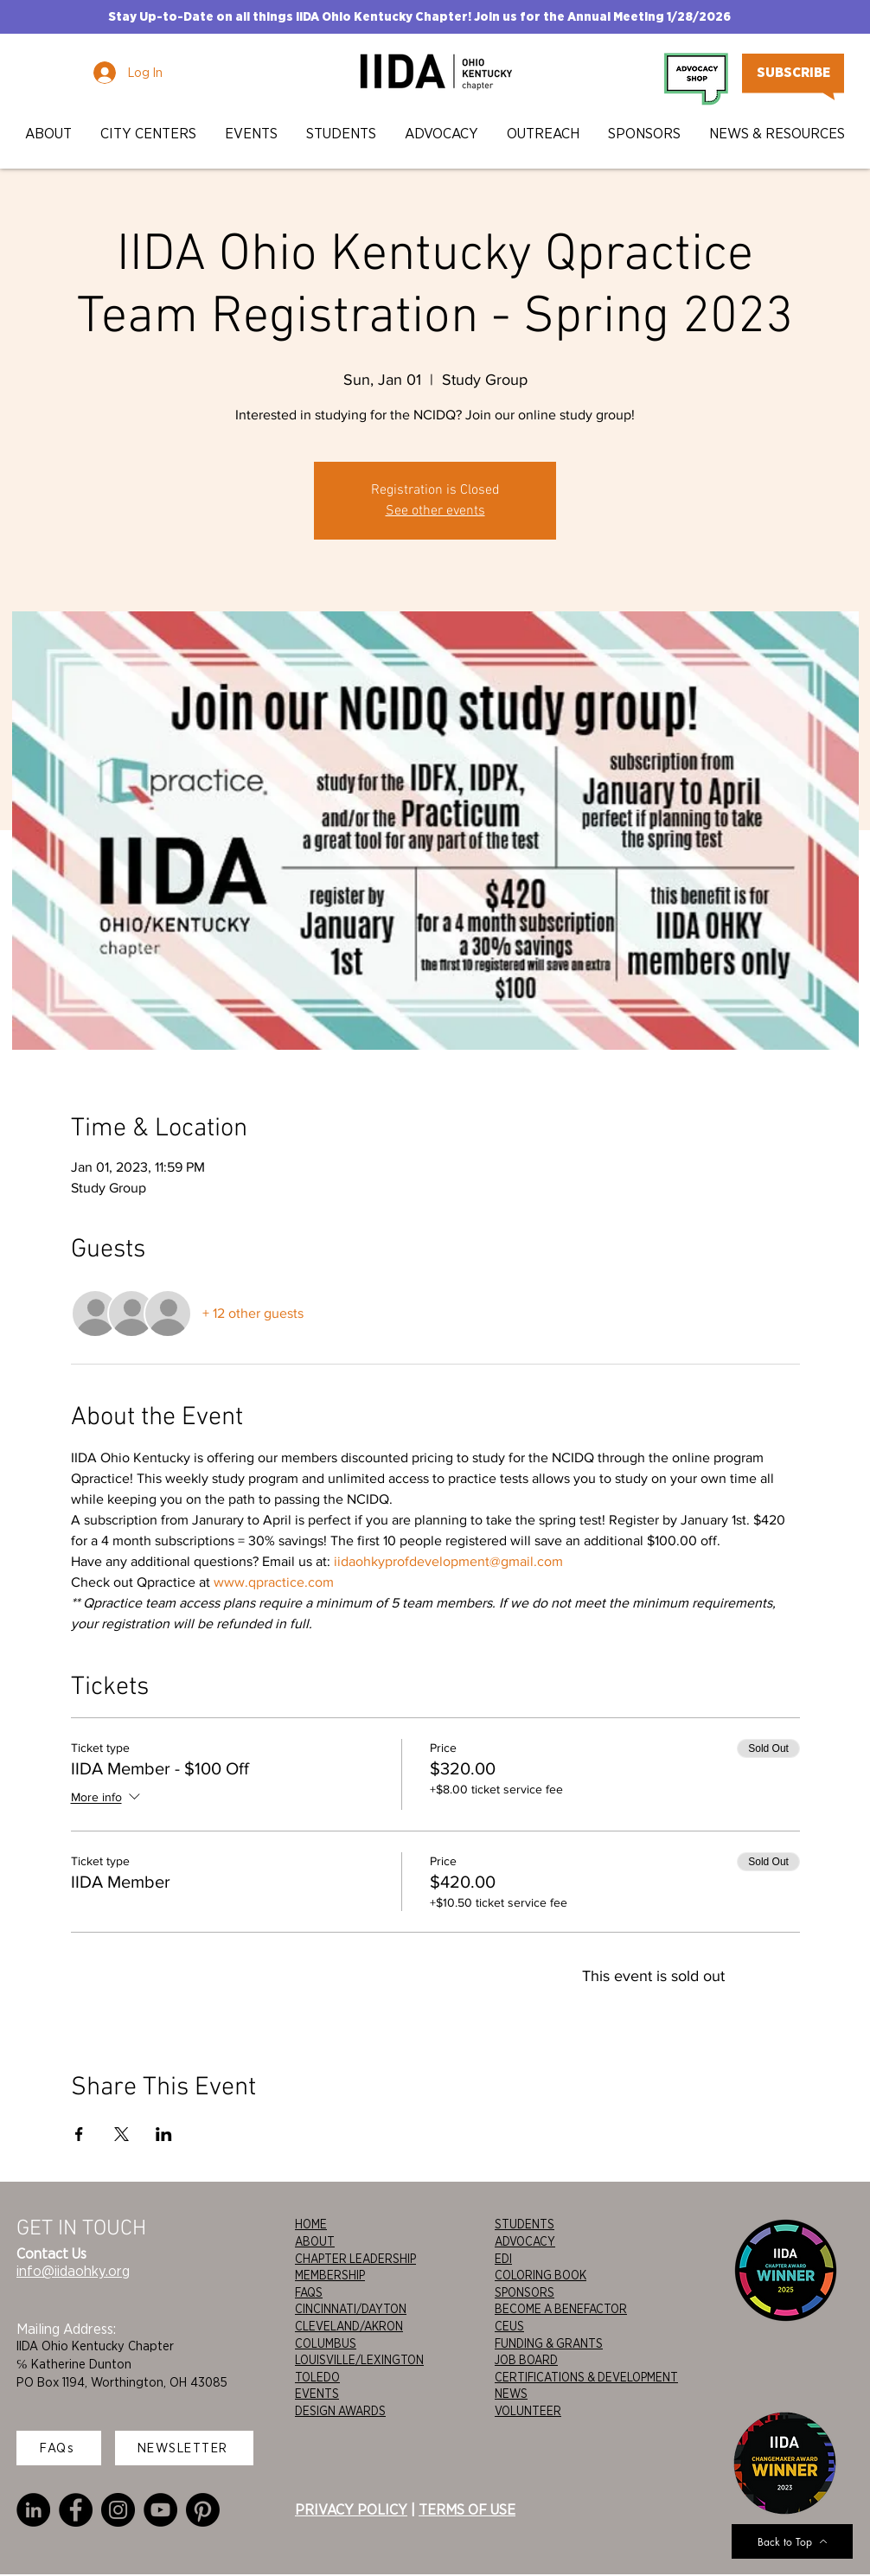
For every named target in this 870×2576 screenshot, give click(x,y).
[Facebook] (76, 2510)
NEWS (511, 2393)
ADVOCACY (525, 2241)
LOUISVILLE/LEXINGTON (359, 2360)
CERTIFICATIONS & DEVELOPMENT (586, 2377)
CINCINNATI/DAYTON (350, 2309)
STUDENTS (524, 2224)
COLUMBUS (325, 2343)
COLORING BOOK (540, 2275)
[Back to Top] (792, 2541)
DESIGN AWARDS (340, 2411)
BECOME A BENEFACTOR (561, 2309)
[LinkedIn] (33, 2510)
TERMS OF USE (467, 2509)
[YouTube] (160, 2510)
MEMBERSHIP (330, 2275)
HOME (311, 2224)
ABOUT (315, 2241)
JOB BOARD (526, 2360)
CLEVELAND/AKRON (349, 2326)
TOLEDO (317, 2377)
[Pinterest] (203, 2510)
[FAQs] (58, 2448)
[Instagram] (118, 2510)
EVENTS (317, 2393)
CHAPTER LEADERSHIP (355, 2259)
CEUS (509, 2326)
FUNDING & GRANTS (549, 2343)
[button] (49, 133)
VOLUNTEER (528, 2411)
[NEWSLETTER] (184, 2448)
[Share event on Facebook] (79, 2134)
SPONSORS (524, 2292)
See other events (435, 511)
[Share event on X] (121, 2134)
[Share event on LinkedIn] (164, 2134)
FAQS (309, 2292)
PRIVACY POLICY (351, 2509)
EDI (503, 2259)
